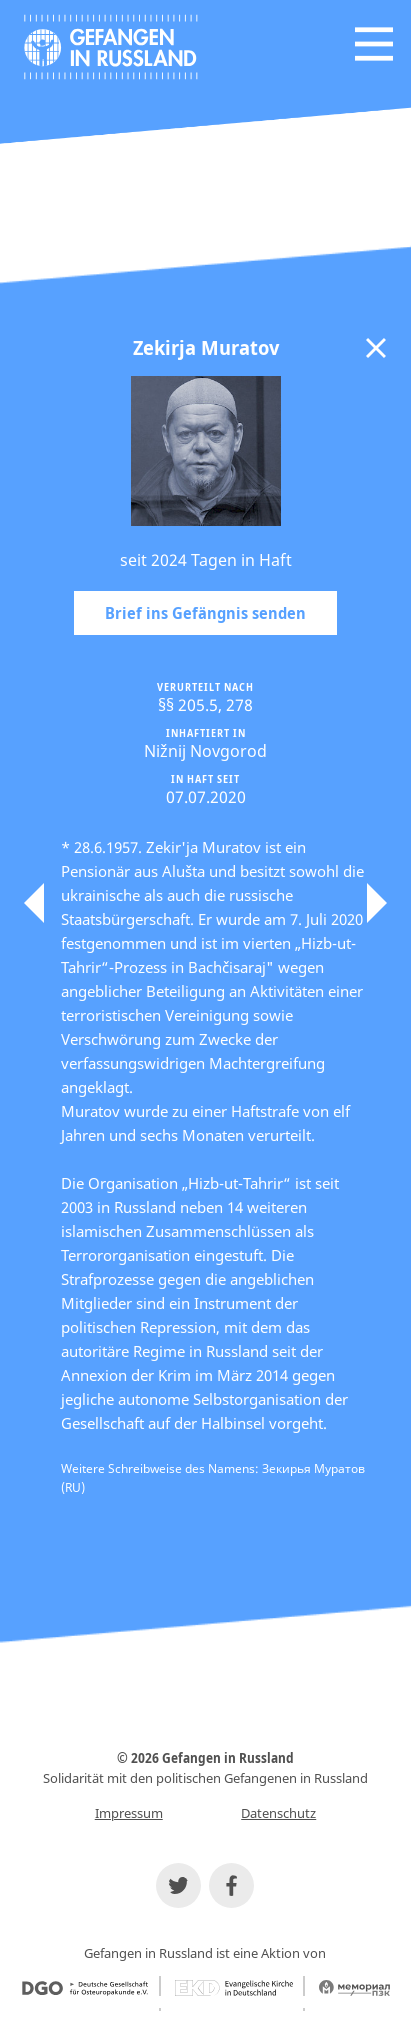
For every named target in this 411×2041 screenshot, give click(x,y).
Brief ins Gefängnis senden (205, 613)
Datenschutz (278, 1813)
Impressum (129, 1813)
